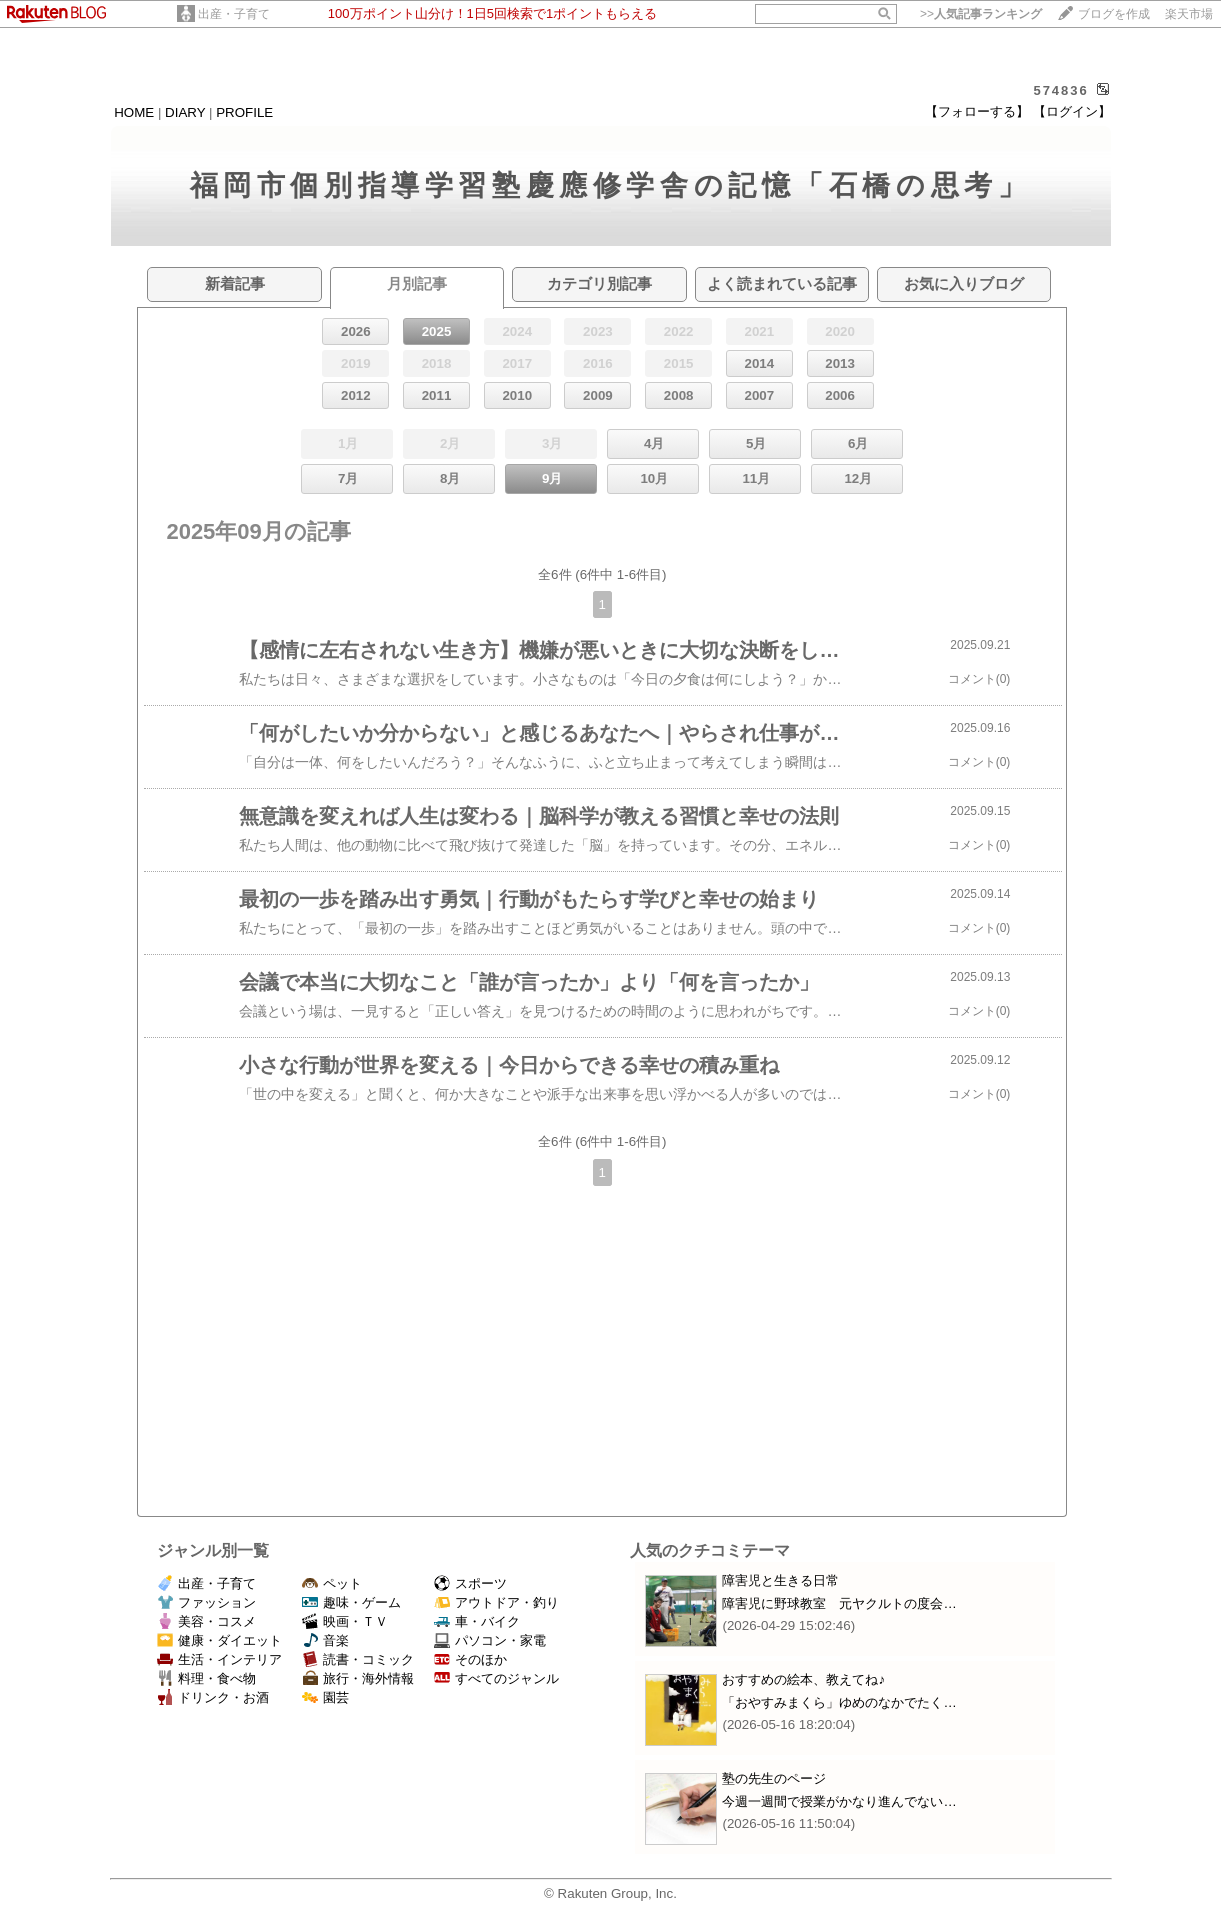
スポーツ (470, 1583)
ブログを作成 (1114, 14)
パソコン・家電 (490, 1640)
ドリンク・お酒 (213, 1697)
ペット (332, 1583)
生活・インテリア (219, 1659)
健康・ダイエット (219, 1640)
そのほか (470, 1659)
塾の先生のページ (774, 1778)
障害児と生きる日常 (780, 1580)
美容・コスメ (206, 1621)
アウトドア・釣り (496, 1602)
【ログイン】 (1072, 111)
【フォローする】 (977, 111)
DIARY (185, 112)
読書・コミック (358, 1659)
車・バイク (477, 1621)
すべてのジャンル (496, 1678)
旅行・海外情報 (358, 1678)
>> (981, 14)
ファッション (206, 1602)
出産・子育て (234, 14)
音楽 (325, 1640)
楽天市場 (1189, 14)
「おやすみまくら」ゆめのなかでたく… (839, 1702)
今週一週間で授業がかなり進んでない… (839, 1801)
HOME (134, 112)
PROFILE (244, 112)
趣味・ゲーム (351, 1602)
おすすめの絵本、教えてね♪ (803, 1679)
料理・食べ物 (206, 1678)
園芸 (325, 1697)
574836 (1060, 90)
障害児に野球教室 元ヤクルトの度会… (839, 1603)
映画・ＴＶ (345, 1621)
